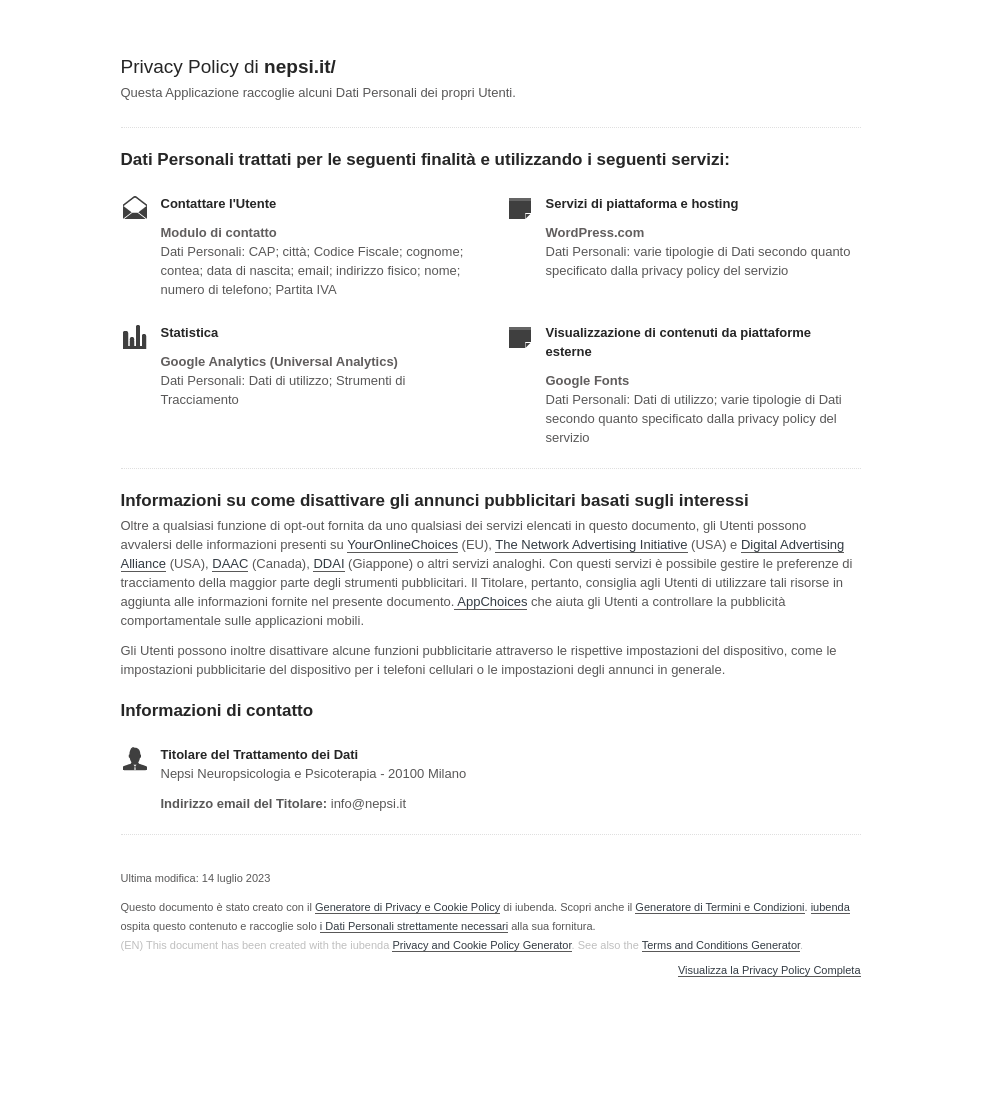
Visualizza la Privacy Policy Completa (769, 970)
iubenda (830, 907)
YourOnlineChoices (402, 544)
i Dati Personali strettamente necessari (414, 926)
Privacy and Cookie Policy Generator (481, 945)
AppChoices (492, 601)
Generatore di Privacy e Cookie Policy (407, 907)
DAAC (230, 563)
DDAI (328, 563)
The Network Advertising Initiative (591, 544)
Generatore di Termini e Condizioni (719, 907)
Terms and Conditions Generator (721, 945)
